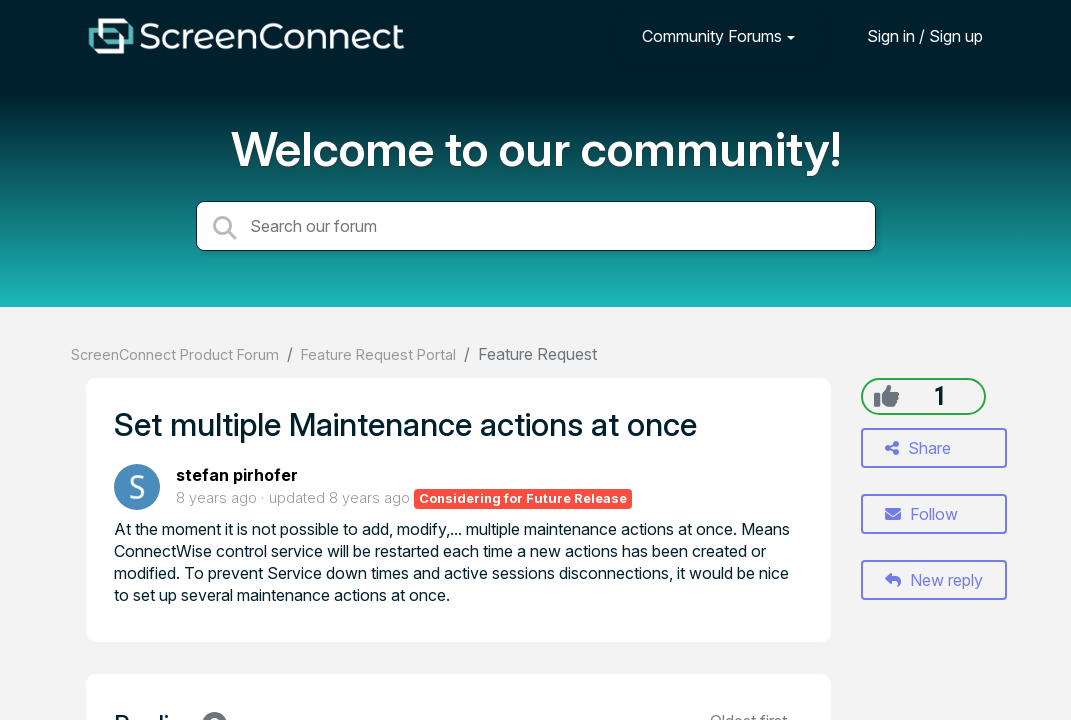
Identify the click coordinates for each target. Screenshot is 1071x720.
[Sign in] (910, 35)
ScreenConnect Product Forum (175, 354)
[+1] (886, 396)
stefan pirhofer (237, 475)
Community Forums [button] (712, 36)
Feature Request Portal (378, 354)
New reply (934, 580)
